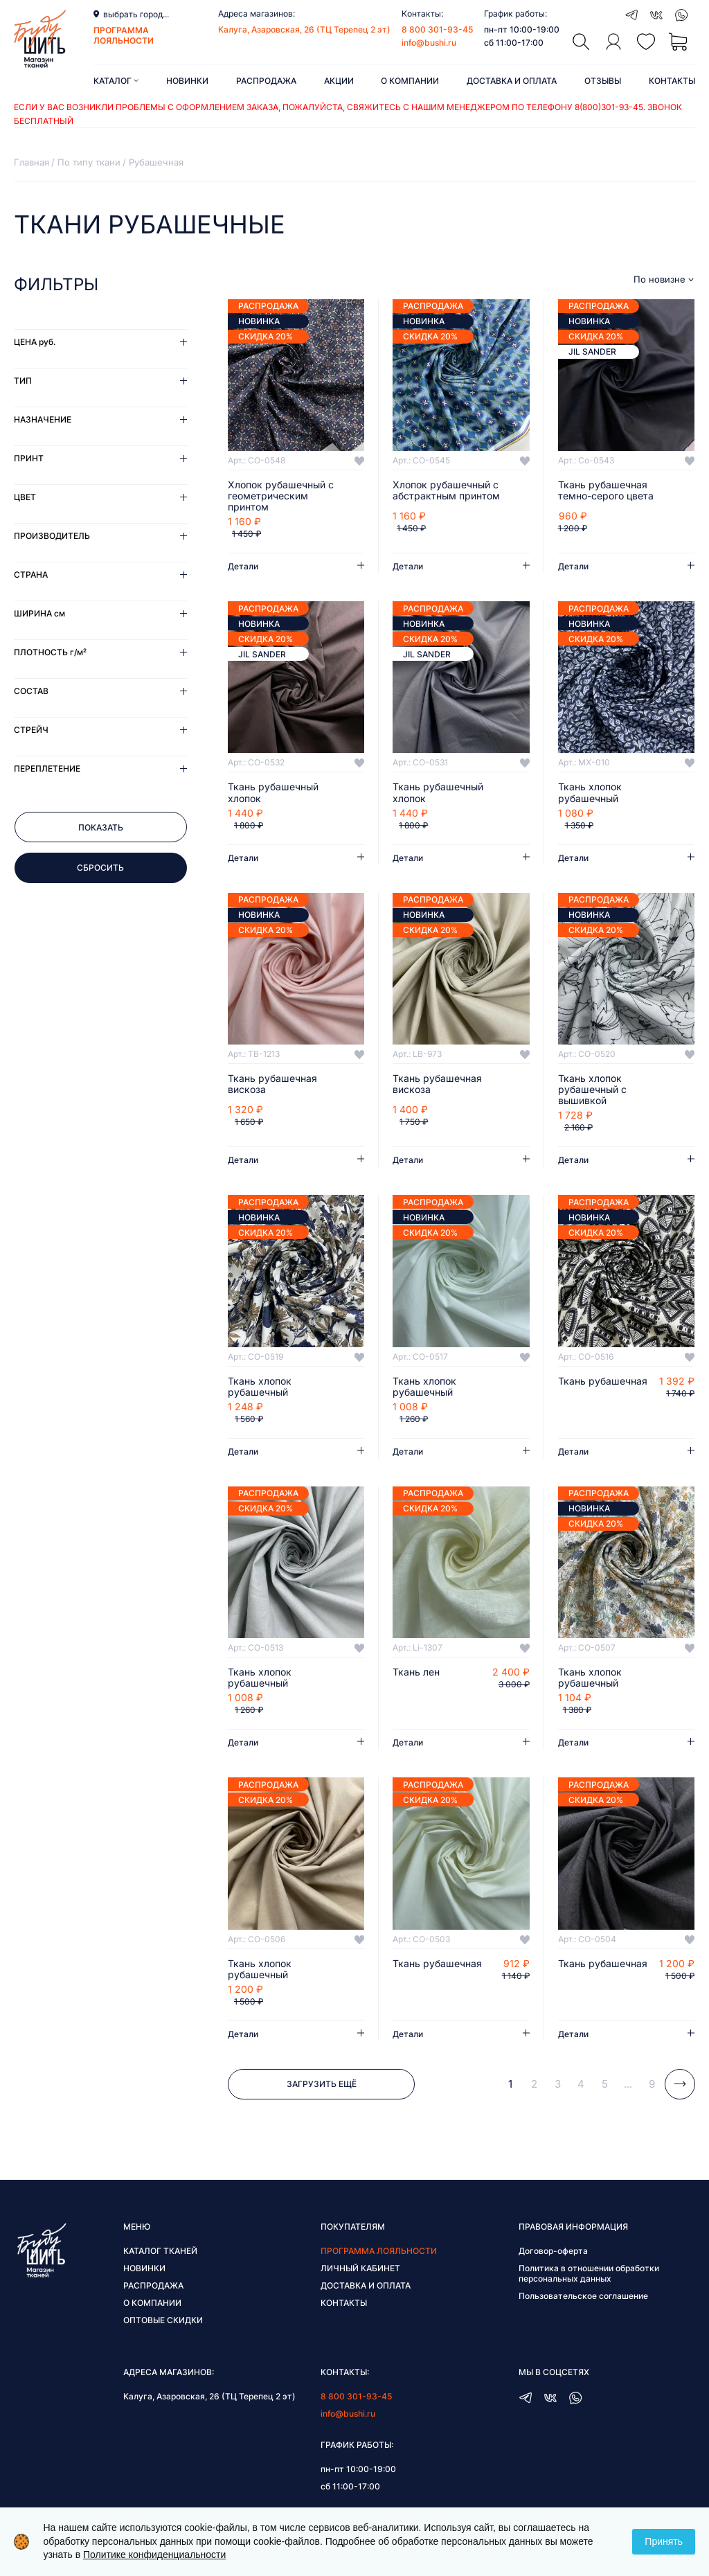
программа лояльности (123, 35)
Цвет (25, 497)
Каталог (115, 80)
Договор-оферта (553, 2251)
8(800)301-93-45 (609, 107)
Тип (23, 380)
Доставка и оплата (512, 80)
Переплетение (47, 768)
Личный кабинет (360, 2268)
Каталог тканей (160, 2251)
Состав (31, 691)
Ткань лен (416, 1672)
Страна (31, 574)
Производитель (52, 536)
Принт (29, 458)
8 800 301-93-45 (437, 29)
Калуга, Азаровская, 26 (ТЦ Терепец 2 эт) (304, 29)
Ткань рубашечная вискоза (272, 1084)
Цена (34, 342)
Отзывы (602, 80)
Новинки (187, 80)
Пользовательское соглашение (583, 2296)
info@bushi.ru (429, 42)
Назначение (42, 419)
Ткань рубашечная (602, 1381)
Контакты (672, 80)
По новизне (659, 279)
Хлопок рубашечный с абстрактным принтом (446, 490)
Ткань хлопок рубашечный (590, 792)
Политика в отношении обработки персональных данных (589, 2273)
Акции (339, 80)
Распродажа (266, 80)
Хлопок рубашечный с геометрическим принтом (281, 496)
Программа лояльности (379, 2251)
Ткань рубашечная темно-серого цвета (606, 490)
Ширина (39, 613)
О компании (410, 80)
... (628, 2083)
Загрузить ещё (322, 2084)
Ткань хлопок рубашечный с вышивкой (592, 1089)
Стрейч (31, 730)
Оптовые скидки (163, 2320)
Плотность (50, 652)
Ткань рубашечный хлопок (273, 792)
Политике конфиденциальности (154, 2554)
